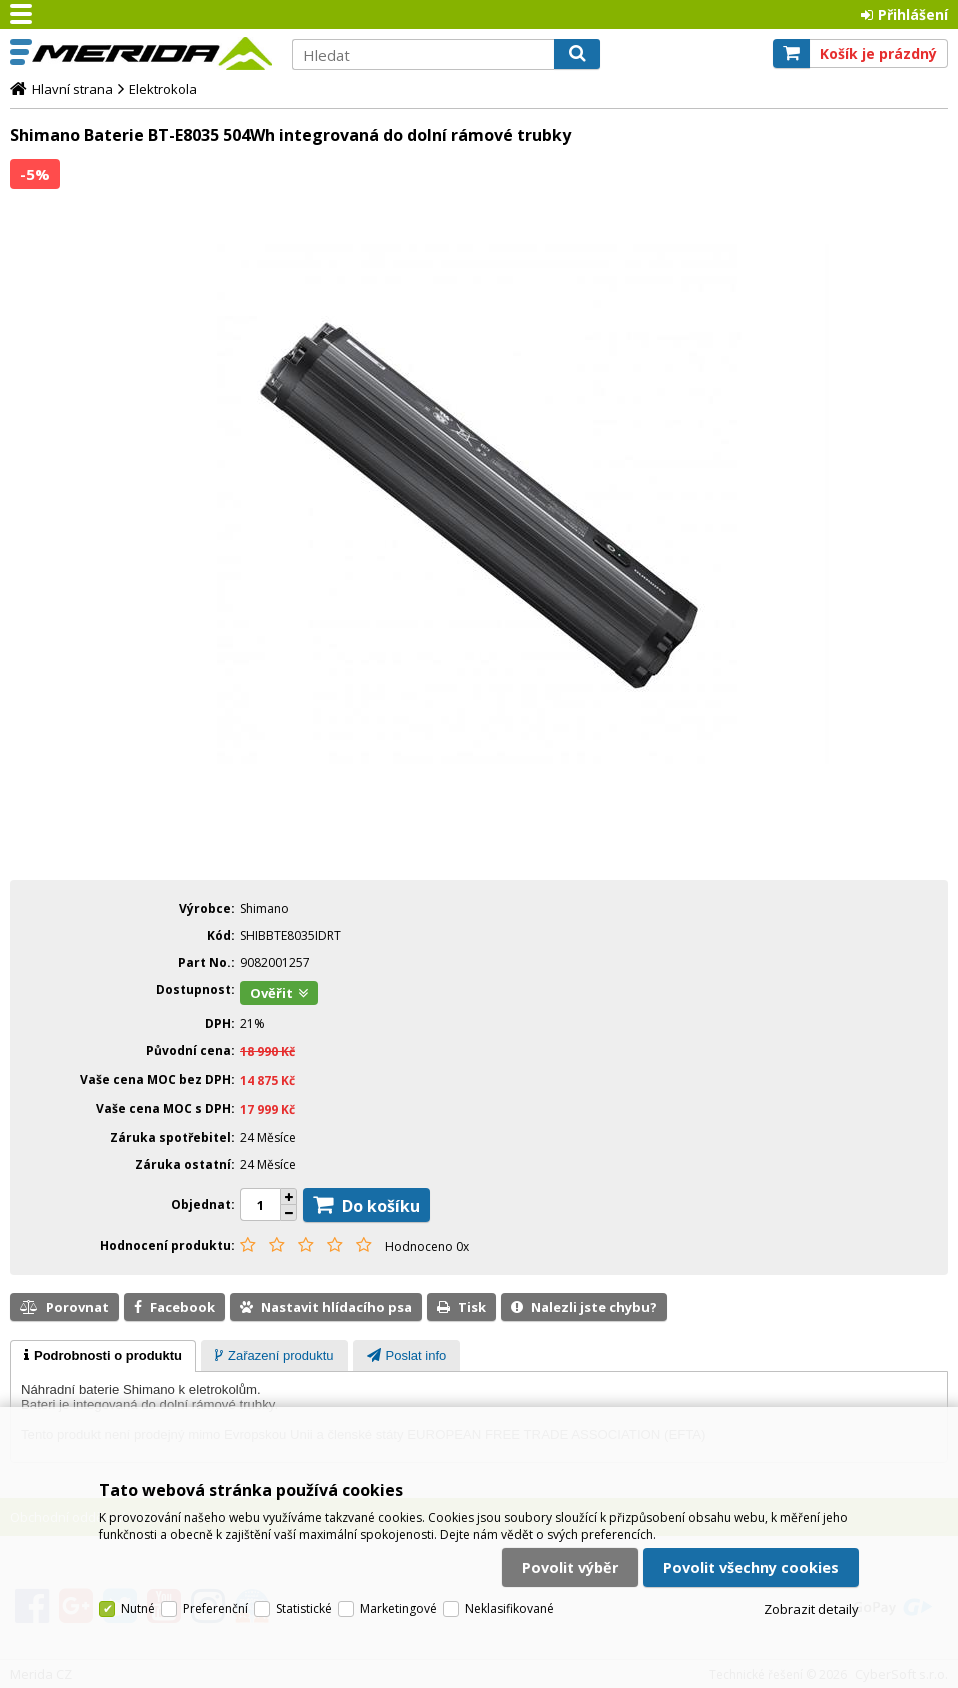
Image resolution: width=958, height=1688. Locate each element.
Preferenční (215, 1608)
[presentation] (103, 1356)
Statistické (304, 1608)
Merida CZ (152, 53)
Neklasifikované (509, 1608)
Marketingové (398, 1608)
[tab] (103, 1356)
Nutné (138, 1608)
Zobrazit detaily (811, 1609)
